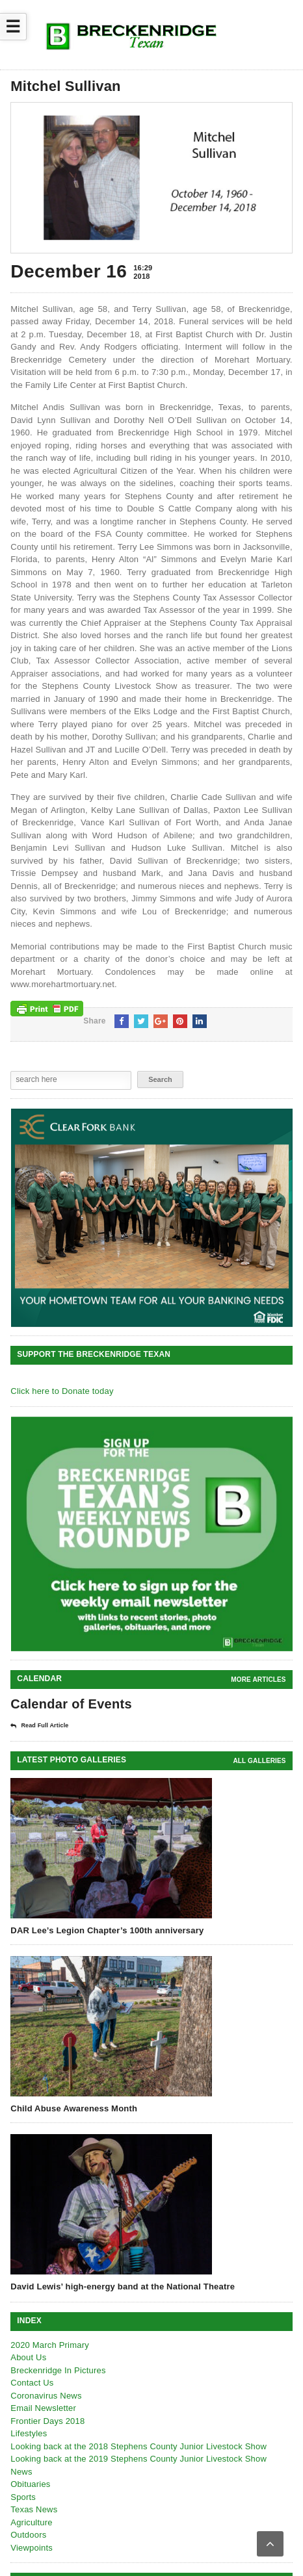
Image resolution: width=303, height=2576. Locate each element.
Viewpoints (31, 2548)
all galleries (259, 1760)
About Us (28, 2357)
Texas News (33, 2509)
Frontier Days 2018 (47, 2421)
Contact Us (31, 2383)
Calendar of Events (71, 1704)
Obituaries (30, 2484)
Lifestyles (28, 2433)
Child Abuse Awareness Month (73, 2108)
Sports (23, 2497)
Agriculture (31, 2522)
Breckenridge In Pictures (57, 2370)
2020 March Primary (49, 2345)
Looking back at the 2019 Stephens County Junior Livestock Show (138, 2459)
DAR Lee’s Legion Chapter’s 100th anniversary (107, 1930)
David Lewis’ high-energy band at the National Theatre (122, 2286)
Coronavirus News (45, 2396)
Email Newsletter (43, 2408)
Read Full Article (39, 1725)
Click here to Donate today (61, 1391)
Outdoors (28, 2535)
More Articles (258, 1679)
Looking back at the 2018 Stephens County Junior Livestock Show (138, 2446)
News (21, 2472)
